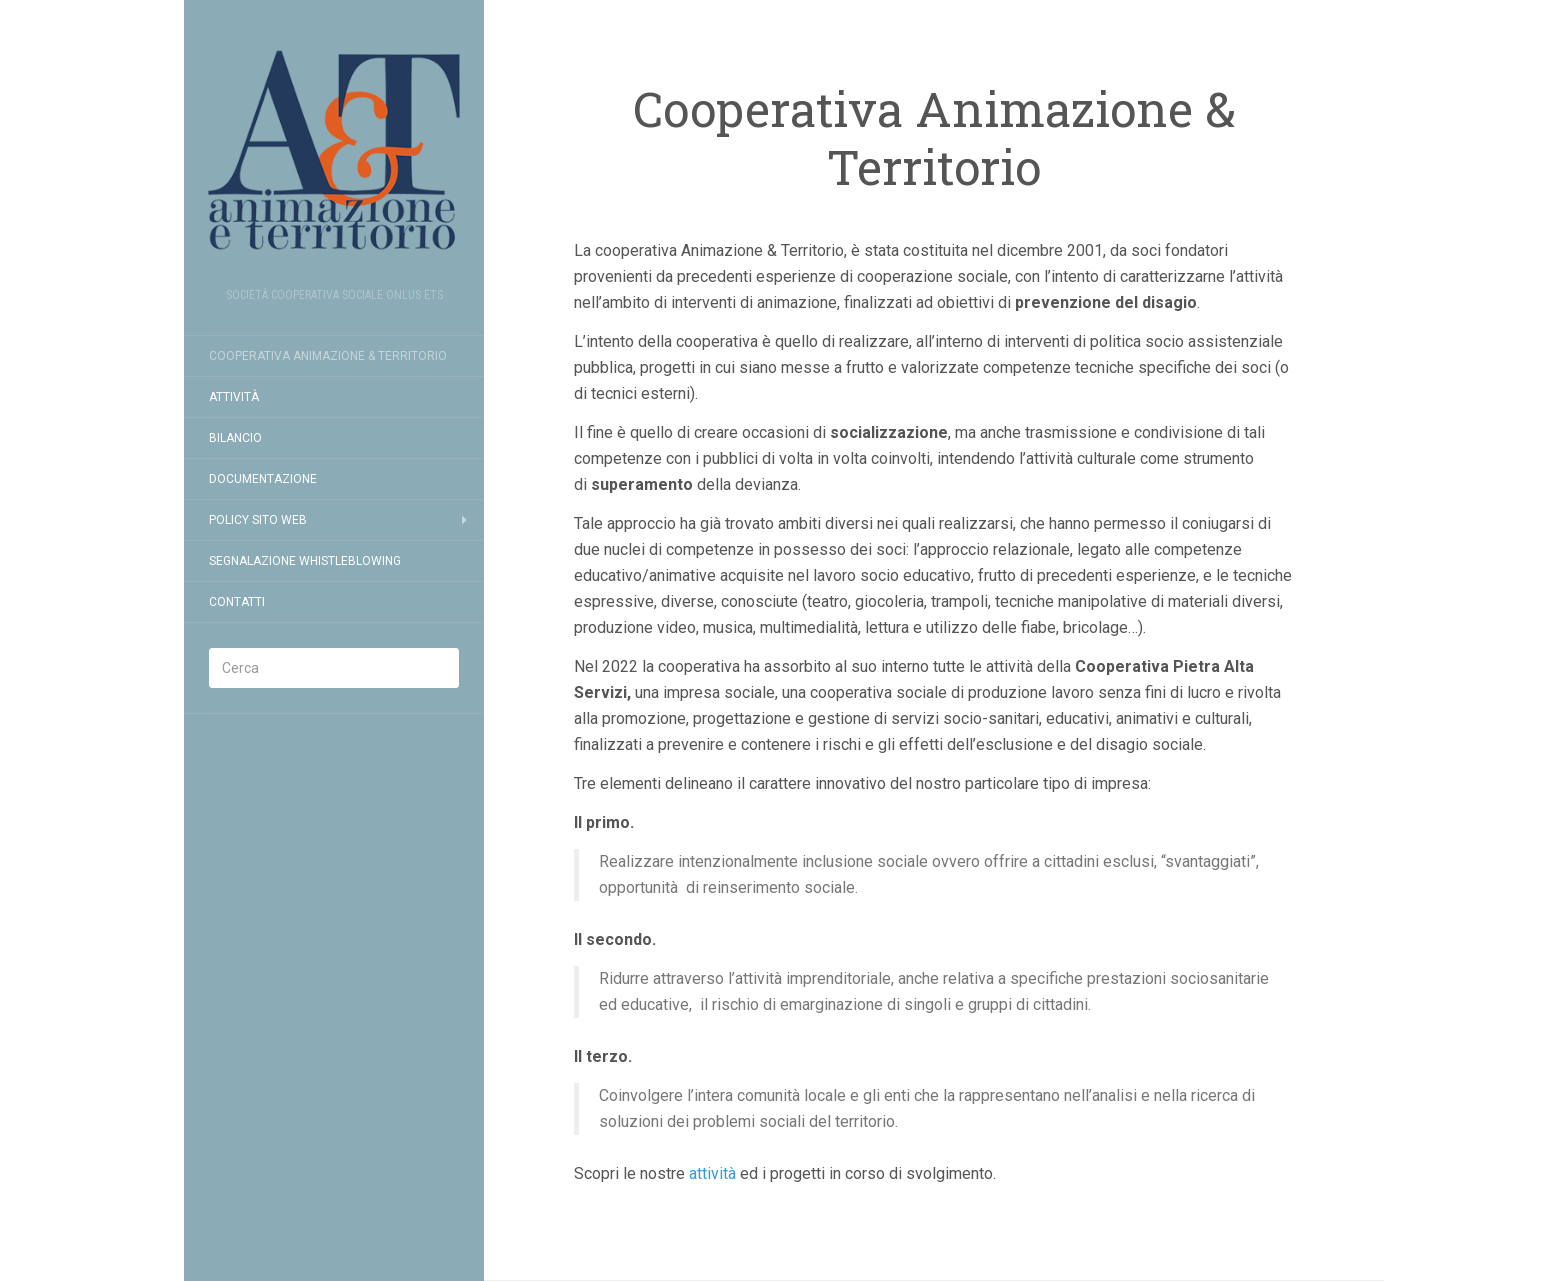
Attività (234, 397)
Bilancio (235, 438)
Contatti (237, 602)
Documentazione (263, 479)
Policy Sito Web (258, 520)
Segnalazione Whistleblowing (305, 561)
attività (712, 1173)
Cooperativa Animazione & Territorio (328, 356)
